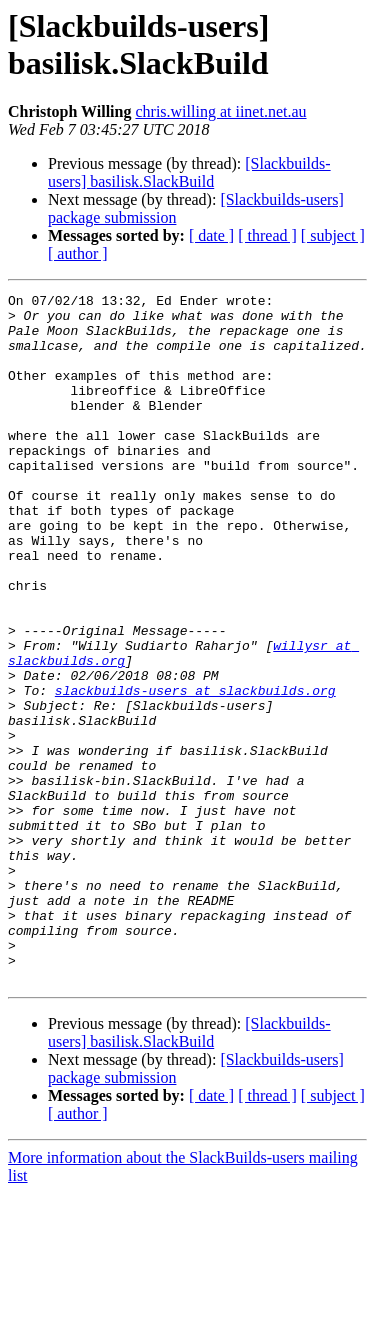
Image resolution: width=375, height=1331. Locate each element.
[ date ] (211, 235)
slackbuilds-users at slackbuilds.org (195, 771)
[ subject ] (333, 235)
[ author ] (78, 253)
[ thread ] (267, 235)
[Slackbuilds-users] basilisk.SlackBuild (189, 172)
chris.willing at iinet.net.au (220, 111)
